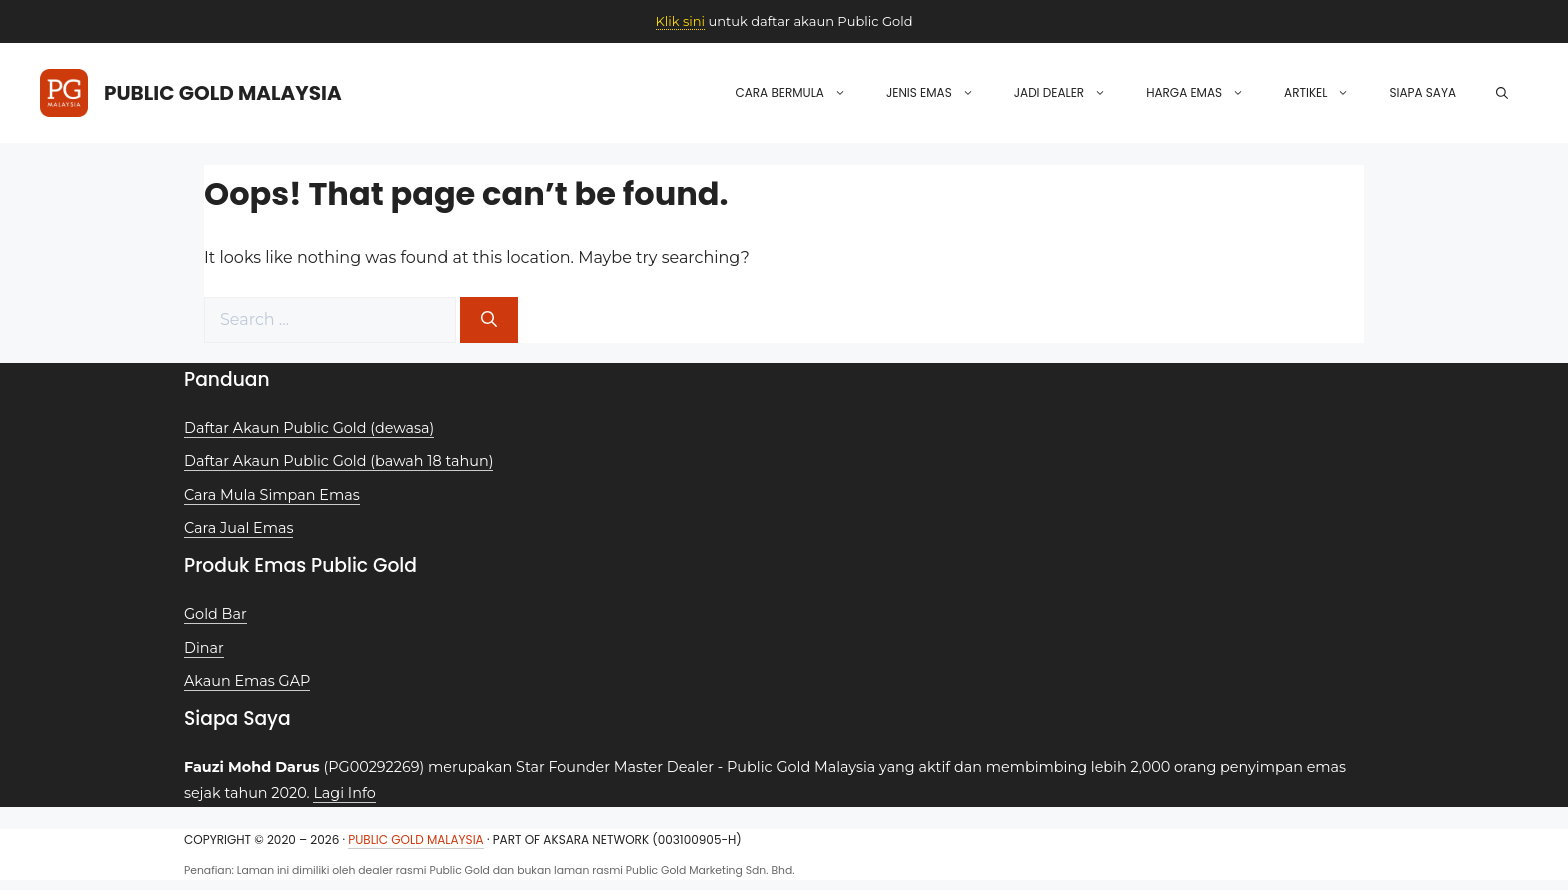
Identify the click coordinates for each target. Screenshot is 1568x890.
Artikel (1326, 93)
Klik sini (681, 21)
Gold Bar (215, 614)
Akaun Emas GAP (247, 681)
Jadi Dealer (1070, 93)
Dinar (204, 648)
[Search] (489, 320)
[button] (1502, 93)
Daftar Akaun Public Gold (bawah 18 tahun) (338, 461)
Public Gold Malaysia (223, 93)
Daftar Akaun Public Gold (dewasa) (309, 428)
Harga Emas (1205, 93)
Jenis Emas (940, 93)
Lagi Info (344, 793)
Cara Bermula (800, 93)
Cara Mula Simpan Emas (272, 495)
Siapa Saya (1422, 92)
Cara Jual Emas (238, 528)
